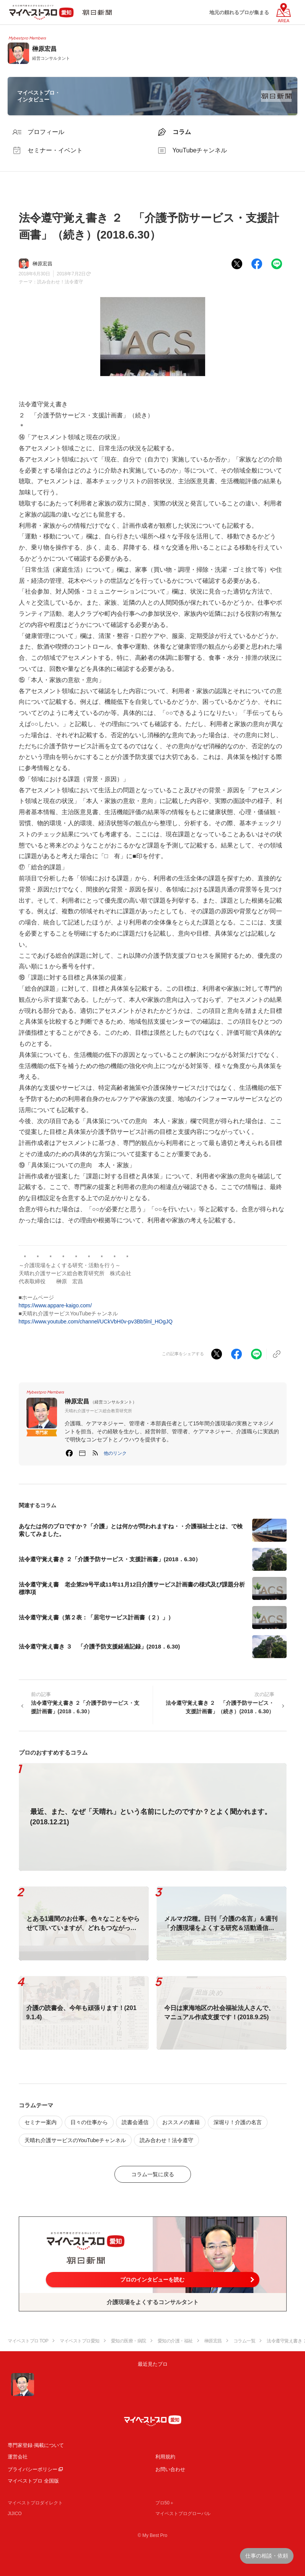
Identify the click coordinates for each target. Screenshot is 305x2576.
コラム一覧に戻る (152, 2174)
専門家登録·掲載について (36, 2445)
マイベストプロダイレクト (35, 2503)
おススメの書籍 (181, 2122)
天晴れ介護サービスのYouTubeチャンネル (75, 2140)
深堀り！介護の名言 (238, 2122)
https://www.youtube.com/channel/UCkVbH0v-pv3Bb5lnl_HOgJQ (96, 1321)
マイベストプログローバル (182, 2513)
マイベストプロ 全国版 (33, 2481)
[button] (115, 1453)
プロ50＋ (164, 2503)
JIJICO (15, 2513)
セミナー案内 (40, 2122)
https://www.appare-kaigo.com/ (55, 1305)
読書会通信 (135, 2122)
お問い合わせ (170, 2469)
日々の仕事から (89, 2122)
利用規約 (165, 2457)
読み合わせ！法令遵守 (60, 282)
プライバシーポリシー (32, 2469)
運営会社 (18, 2457)
